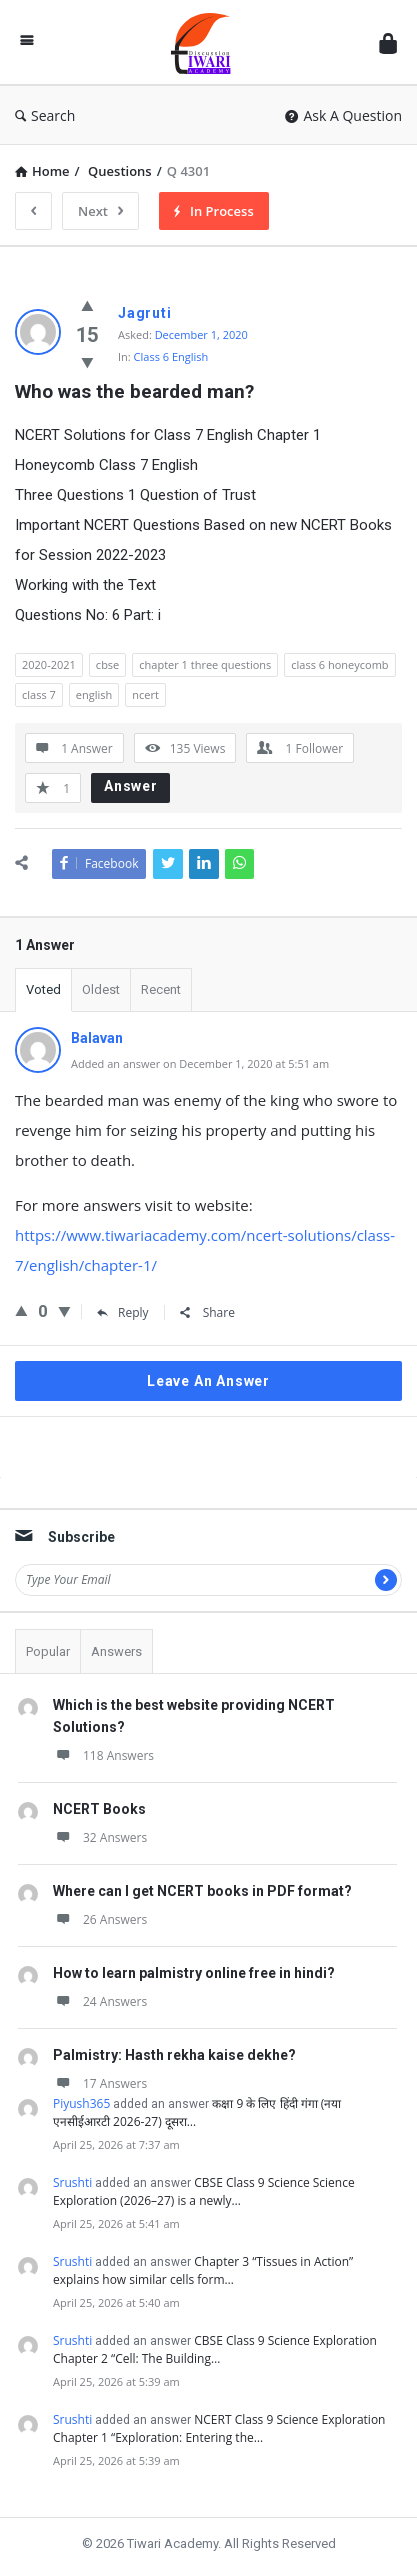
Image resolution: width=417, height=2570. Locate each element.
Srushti (72, 2182)
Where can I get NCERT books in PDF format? (202, 1891)
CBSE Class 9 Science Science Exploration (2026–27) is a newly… (204, 2191)
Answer (131, 786)
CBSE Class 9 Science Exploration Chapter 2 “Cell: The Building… (215, 2349)
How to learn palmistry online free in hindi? (194, 1973)
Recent (161, 989)
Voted (43, 989)
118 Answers (103, 1755)
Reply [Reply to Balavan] (123, 1312)
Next (100, 211)
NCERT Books (99, 1809)
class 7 (39, 694)
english (94, 694)
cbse (107, 664)
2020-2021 (49, 664)
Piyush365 (81, 2103)
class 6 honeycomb (339, 664)
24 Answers (100, 2001)
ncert (145, 694)
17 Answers (100, 2083)
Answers (116, 1651)
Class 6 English (171, 356)
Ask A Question (343, 115)
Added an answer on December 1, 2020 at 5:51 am (200, 1063)
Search (45, 115)
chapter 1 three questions (205, 664)
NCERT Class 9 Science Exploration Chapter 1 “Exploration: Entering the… (219, 2428)
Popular (48, 1651)
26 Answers (100, 1919)
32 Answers (100, 1837)
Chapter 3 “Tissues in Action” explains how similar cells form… (203, 2270)
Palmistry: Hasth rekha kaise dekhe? (174, 2055)
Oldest (101, 989)
